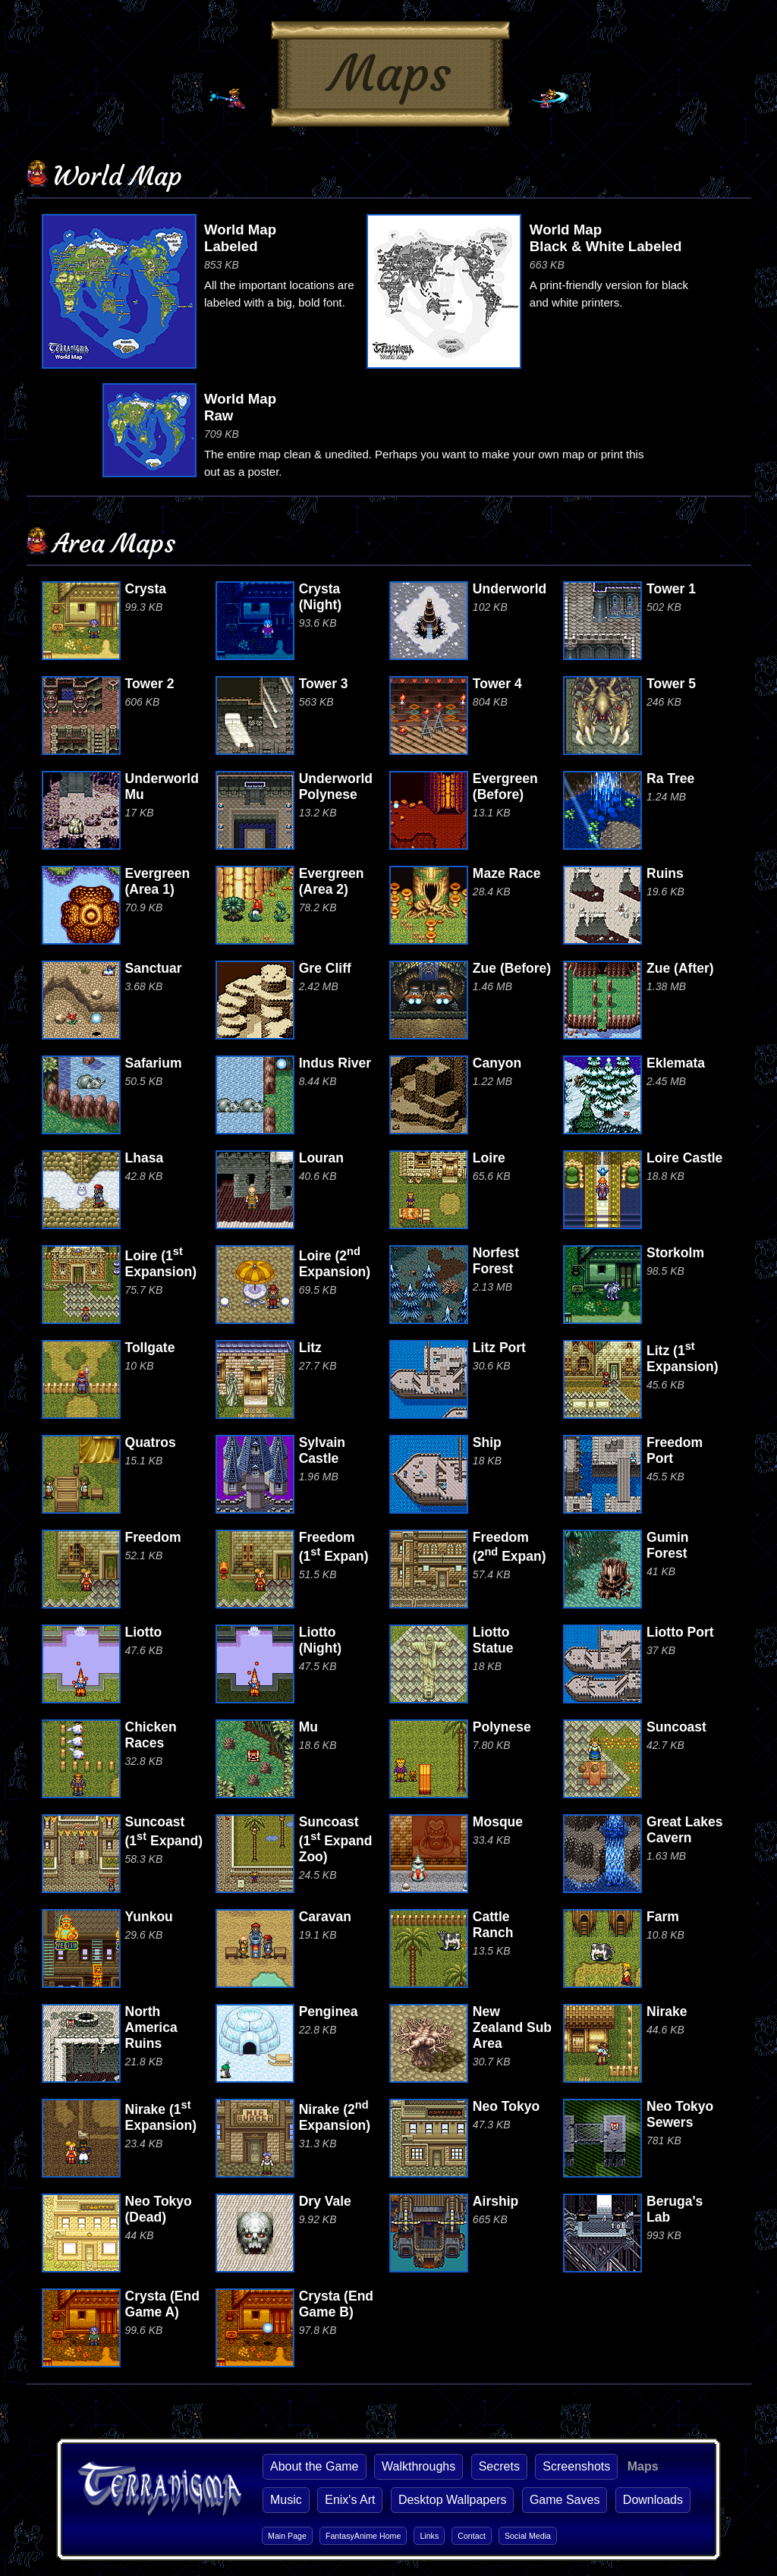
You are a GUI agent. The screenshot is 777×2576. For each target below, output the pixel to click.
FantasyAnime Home (363, 2535)
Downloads (653, 2499)
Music (286, 2499)
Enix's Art (350, 2499)
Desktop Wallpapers (452, 2499)
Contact (472, 2535)
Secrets (499, 2466)
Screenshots (576, 2466)
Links (429, 2535)
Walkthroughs (418, 2466)
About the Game (314, 2466)
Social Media (528, 2535)
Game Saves (564, 2499)
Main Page (287, 2535)
